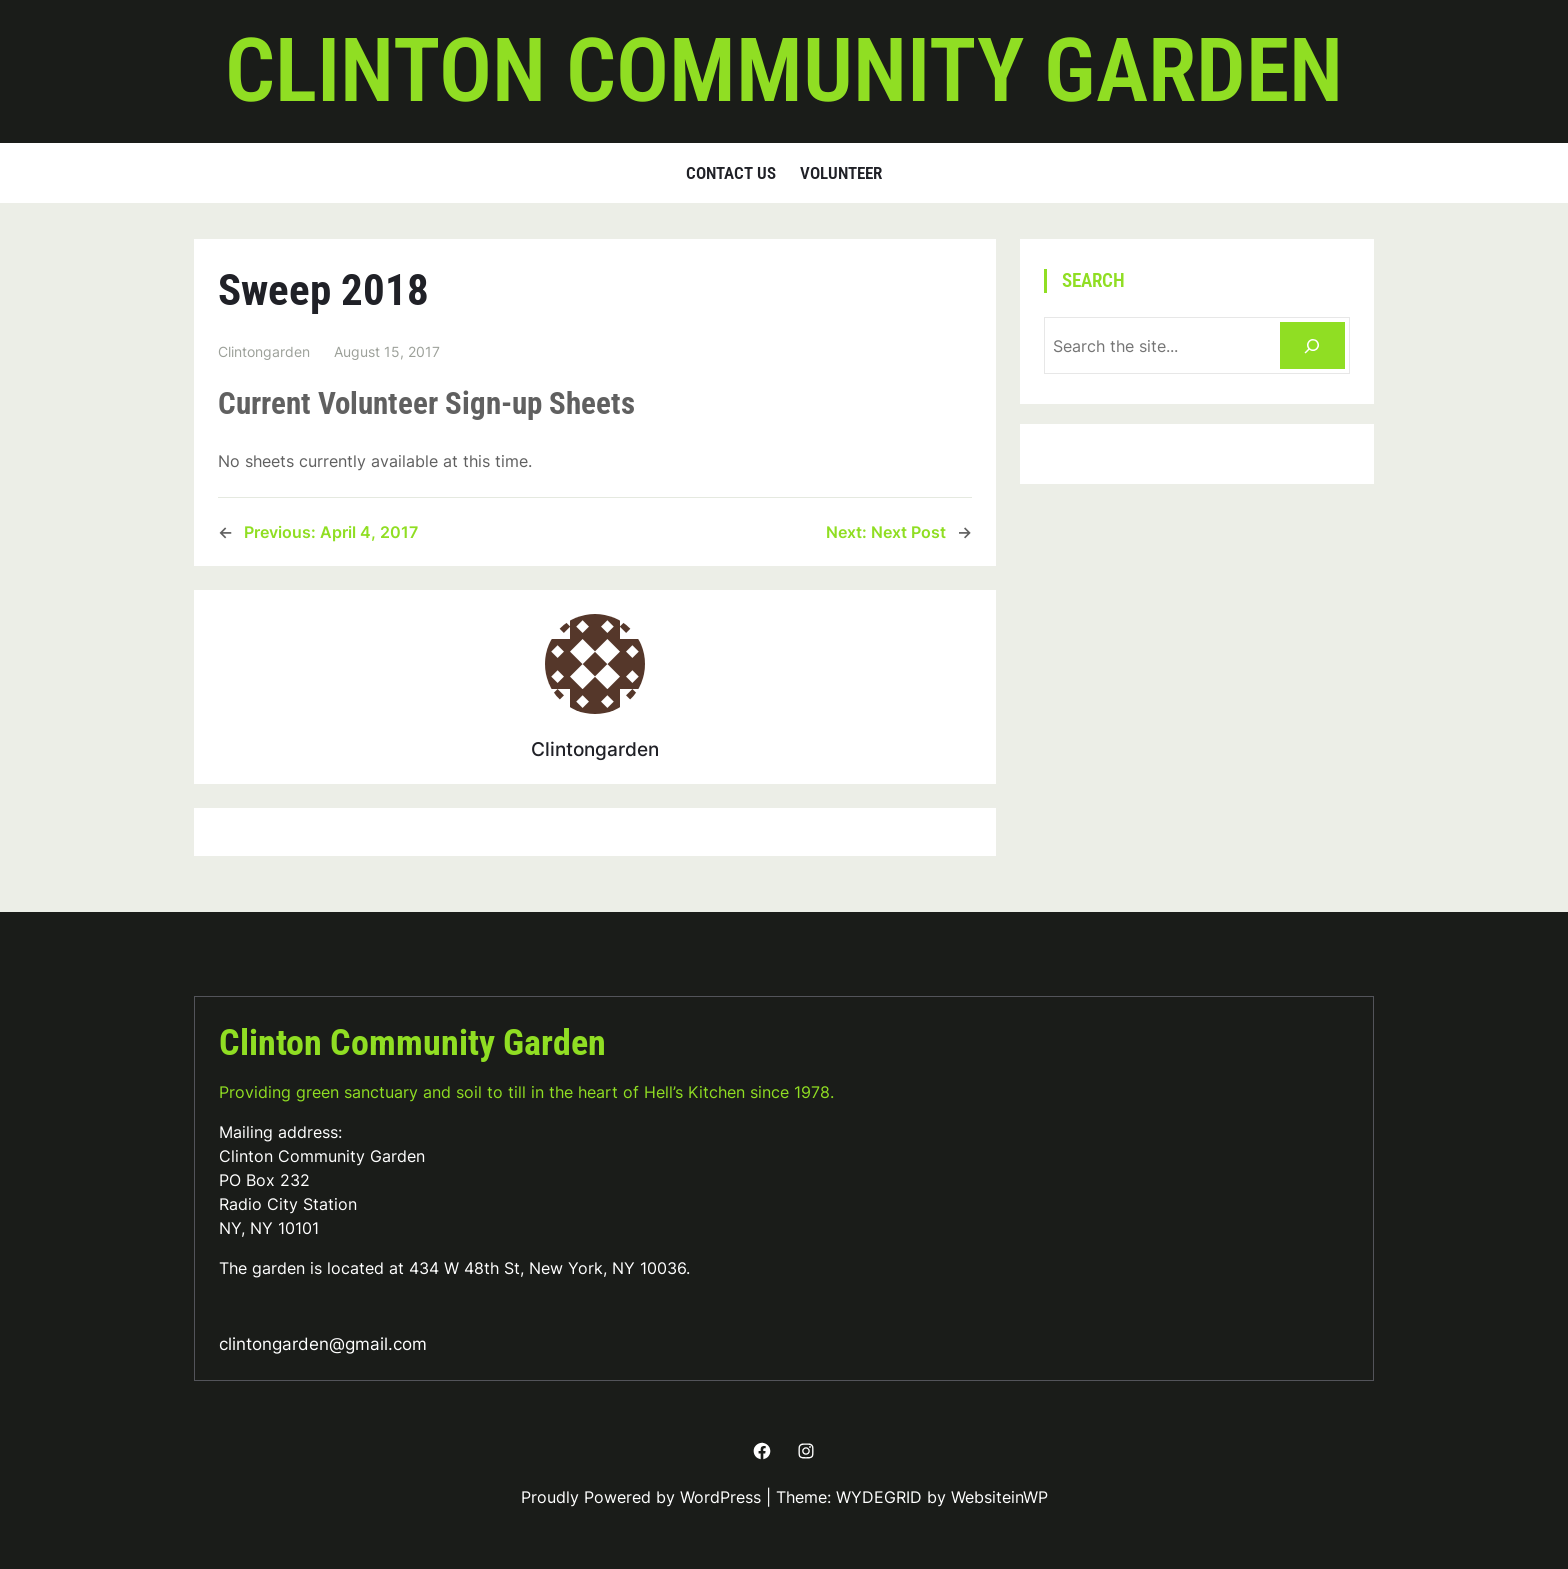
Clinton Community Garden (784, 71)
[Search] (1312, 345)
